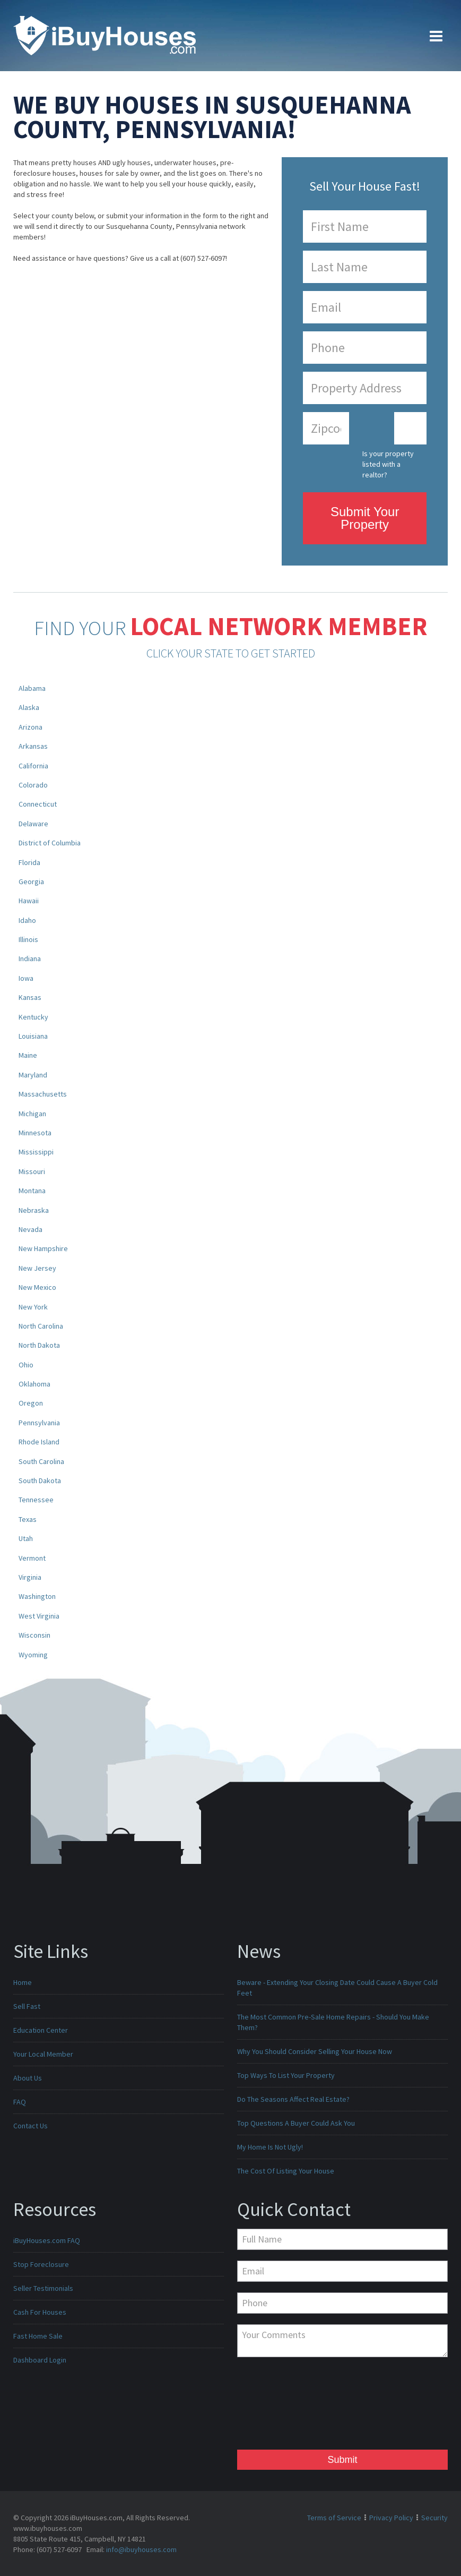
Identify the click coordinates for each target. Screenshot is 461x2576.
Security (434, 2517)
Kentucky (33, 1017)
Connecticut (38, 804)
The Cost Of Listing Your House (285, 2171)
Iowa (26, 978)
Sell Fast (26, 2006)
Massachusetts (43, 1094)
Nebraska (34, 1210)
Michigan (32, 1113)
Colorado (33, 785)
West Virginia (39, 1616)
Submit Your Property (364, 518)
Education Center (40, 2030)
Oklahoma (34, 1384)
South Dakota (40, 1480)
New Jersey (37, 1268)
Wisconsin (34, 1635)
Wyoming (33, 1654)
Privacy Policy (391, 2517)
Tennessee (36, 1499)
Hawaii (29, 900)
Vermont (32, 1558)
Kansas (30, 997)
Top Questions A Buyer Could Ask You (296, 2123)
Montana (32, 1190)
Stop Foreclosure (41, 2264)
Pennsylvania (39, 1422)
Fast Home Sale (38, 2336)
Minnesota (35, 1132)
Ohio (26, 1365)
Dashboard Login (39, 2360)
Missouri (32, 1171)
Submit (342, 2459)
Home (22, 1982)
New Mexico (37, 1287)
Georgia (31, 881)
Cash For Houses (39, 2312)
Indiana (30, 958)
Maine (28, 1055)
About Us (27, 2078)
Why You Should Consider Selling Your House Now (314, 2051)
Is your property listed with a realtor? (388, 464)
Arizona (30, 727)
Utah (26, 1538)
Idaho (27, 920)
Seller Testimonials (43, 2288)
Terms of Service (334, 2517)
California (33, 766)
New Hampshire (43, 1248)
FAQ (19, 2102)
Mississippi (36, 1152)
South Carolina (41, 1461)
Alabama (32, 688)
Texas (28, 1519)
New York (33, 1307)
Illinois (28, 939)
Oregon (31, 1403)
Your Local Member (43, 2054)
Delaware (33, 823)
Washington (37, 1596)
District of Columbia (50, 843)
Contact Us (30, 2125)
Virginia (30, 1577)
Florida (29, 862)
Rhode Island (39, 1442)
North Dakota (39, 1345)
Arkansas (33, 746)
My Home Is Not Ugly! (270, 2147)
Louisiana (33, 1036)
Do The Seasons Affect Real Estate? (293, 2099)
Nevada (30, 1229)
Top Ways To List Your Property (286, 2075)
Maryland (33, 1075)
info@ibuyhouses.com (141, 2549)
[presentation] (280, 2406)
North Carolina (41, 1326)
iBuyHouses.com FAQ (46, 2240)
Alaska (29, 707)
